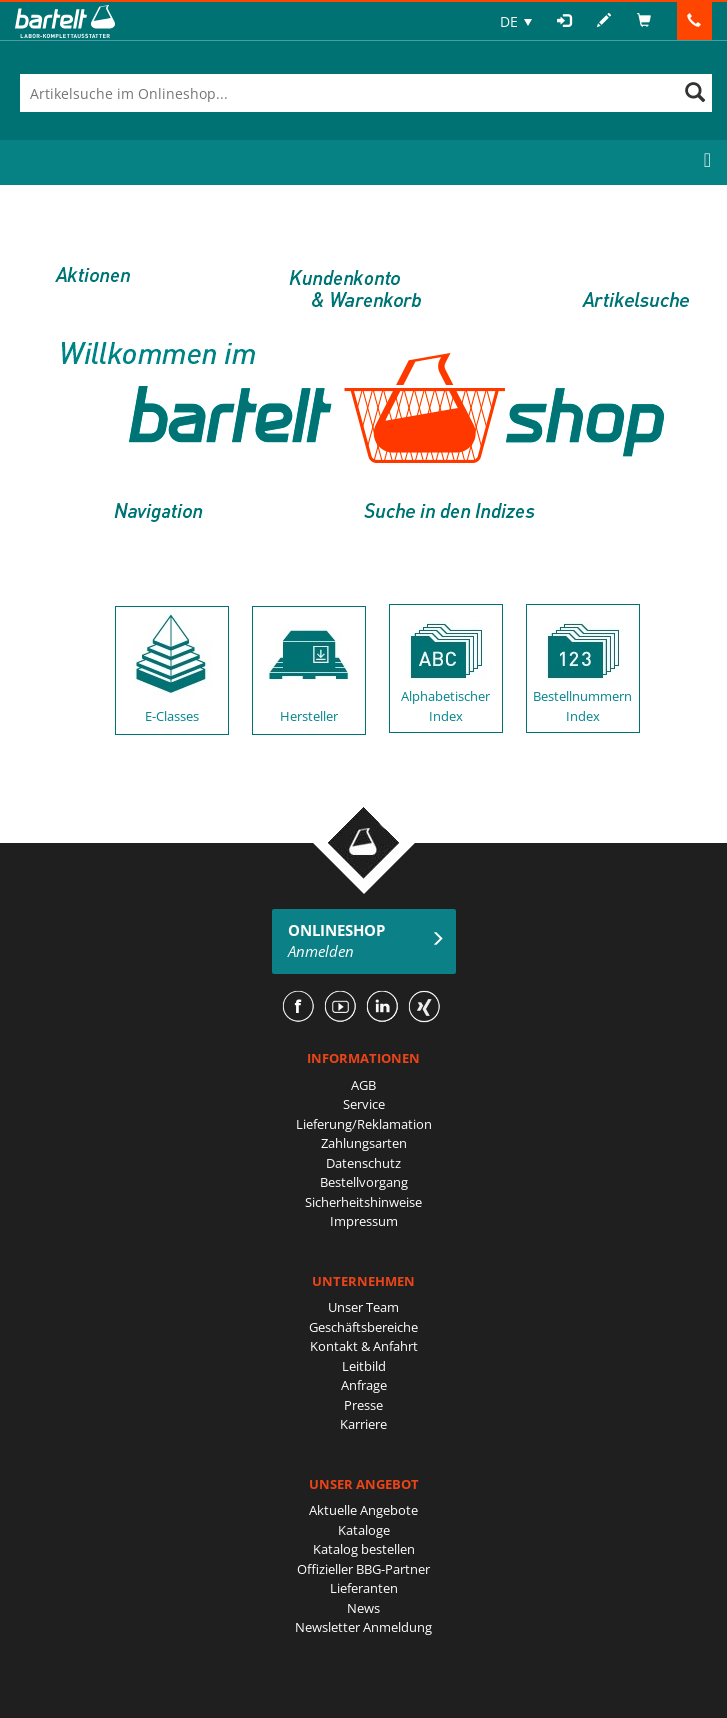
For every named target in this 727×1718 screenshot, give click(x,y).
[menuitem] (516, 21)
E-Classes (172, 716)
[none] (516, 21)
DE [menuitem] (509, 21)
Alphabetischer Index (445, 706)
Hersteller (309, 716)
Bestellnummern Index (582, 706)
